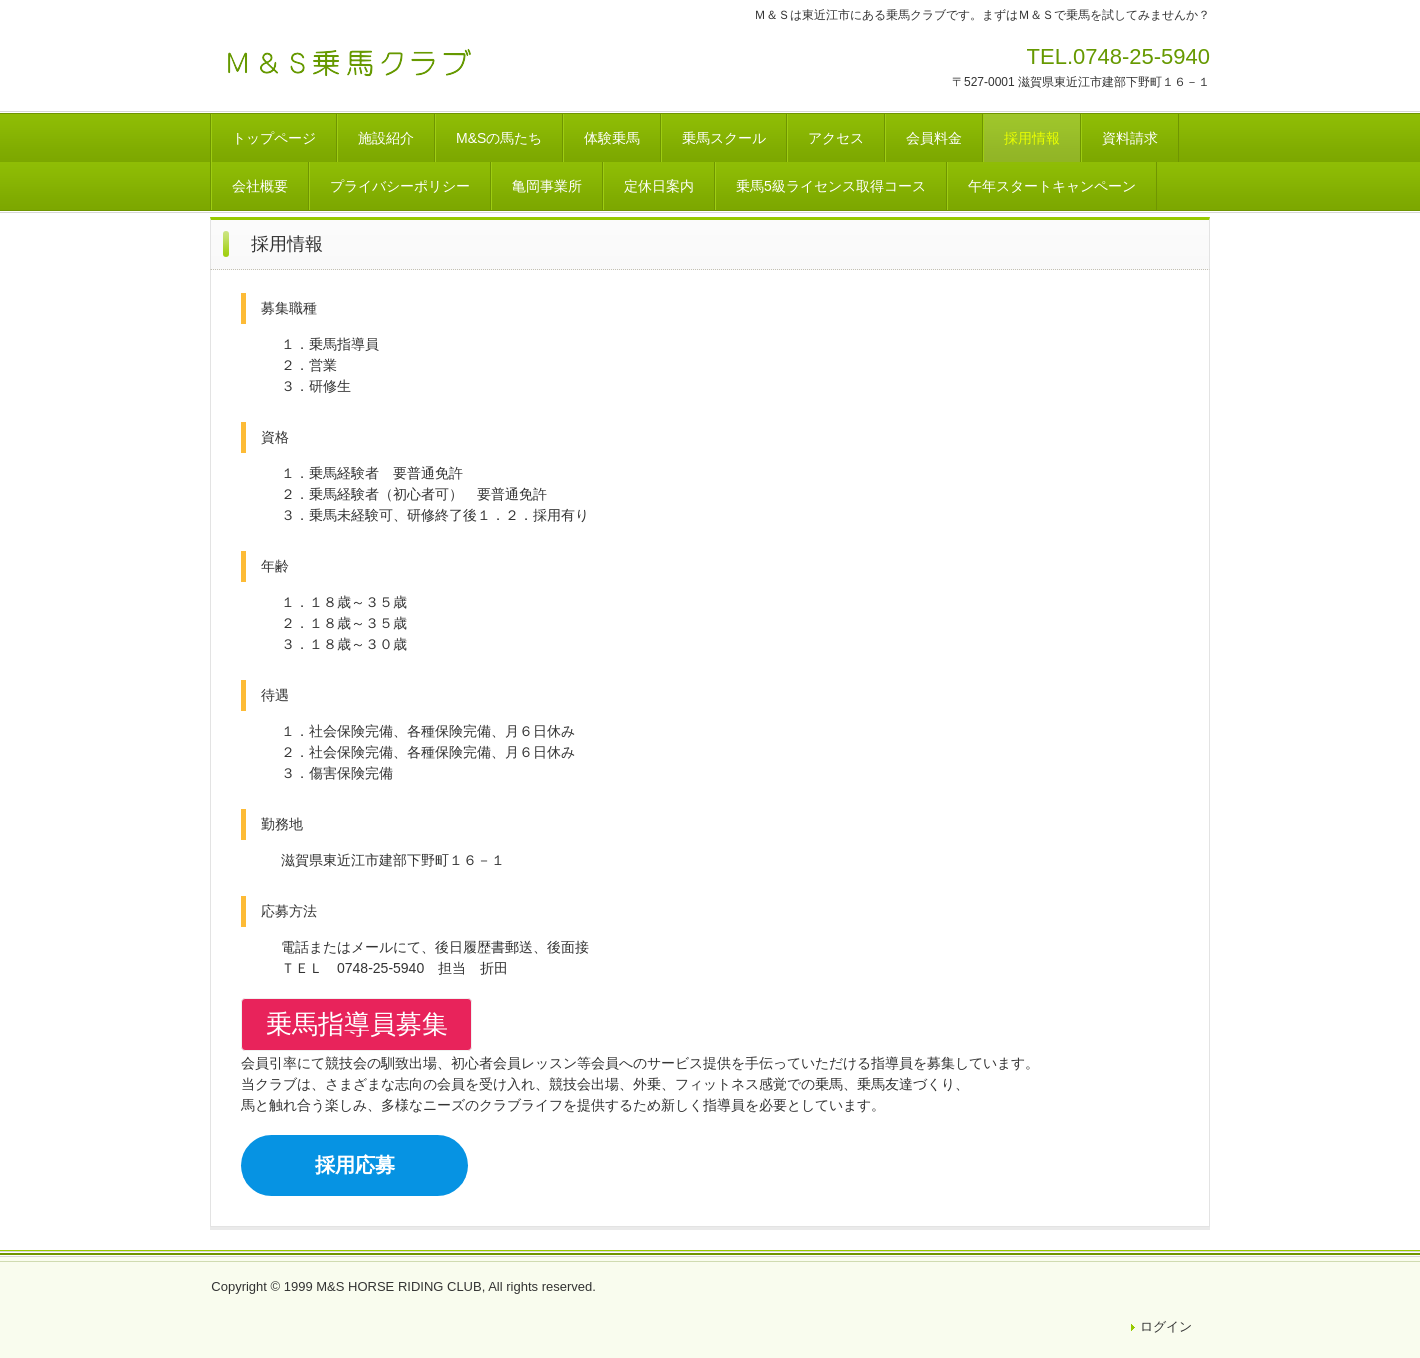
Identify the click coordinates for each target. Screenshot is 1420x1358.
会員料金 (934, 138)
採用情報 (1032, 138)
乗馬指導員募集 (357, 1024)
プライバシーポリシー (400, 186)
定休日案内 (659, 186)
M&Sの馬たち (499, 138)
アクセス (836, 138)
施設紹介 (386, 138)
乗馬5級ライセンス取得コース (831, 186)
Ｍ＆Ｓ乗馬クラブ (349, 63)
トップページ (274, 138)
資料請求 (1130, 138)
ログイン (1166, 1326)
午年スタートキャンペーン (1052, 186)
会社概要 (260, 186)
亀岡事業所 (547, 186)
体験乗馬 (612, 138)
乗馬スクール (724, 138)
